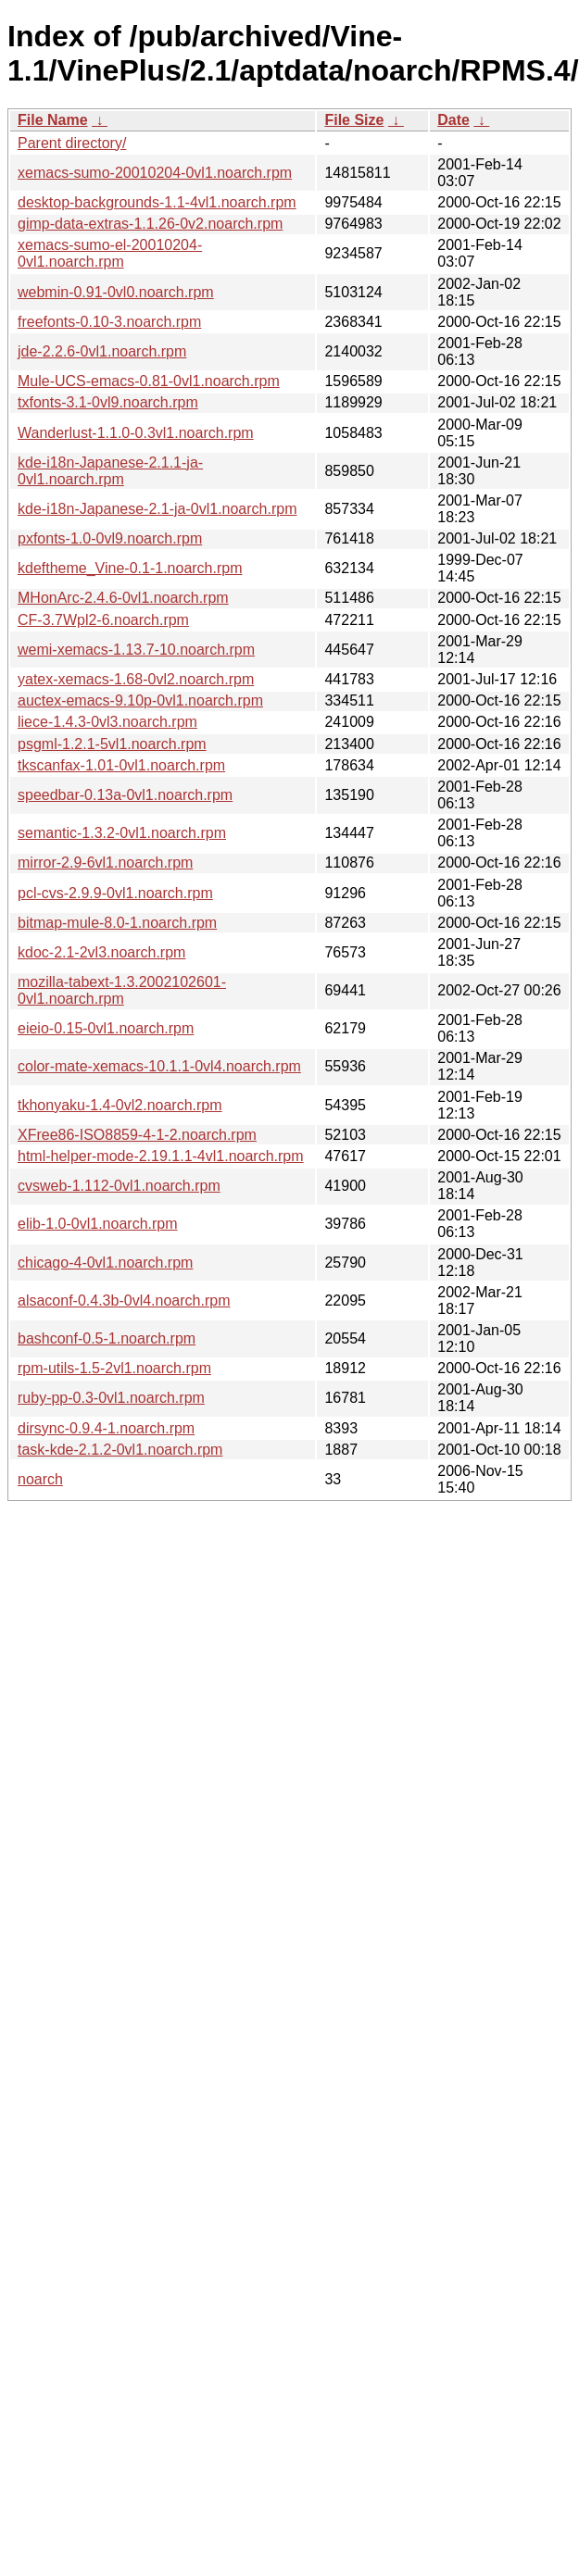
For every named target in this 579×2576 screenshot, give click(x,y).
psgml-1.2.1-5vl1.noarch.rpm (112, 744)
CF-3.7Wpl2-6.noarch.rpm (103, 620)
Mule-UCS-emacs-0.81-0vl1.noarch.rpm (149, 381)
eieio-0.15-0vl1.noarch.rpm (106, 1028)
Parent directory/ (72, 143)
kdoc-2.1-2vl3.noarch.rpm (101, 952)
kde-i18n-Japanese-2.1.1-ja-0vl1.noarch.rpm (110, 471)
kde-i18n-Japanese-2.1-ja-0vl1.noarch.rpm (157, 509)
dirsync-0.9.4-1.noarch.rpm (106, 1428)
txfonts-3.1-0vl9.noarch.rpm (108, 402)
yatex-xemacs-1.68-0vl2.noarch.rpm (136, 679)
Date (453, 120)
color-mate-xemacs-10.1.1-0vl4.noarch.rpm (159, 1066)
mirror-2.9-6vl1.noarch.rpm (105, 862)
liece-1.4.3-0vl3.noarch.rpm (107, 722)
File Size (354, 120)
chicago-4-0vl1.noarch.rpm (105, 1262)
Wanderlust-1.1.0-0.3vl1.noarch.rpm (136, 433)
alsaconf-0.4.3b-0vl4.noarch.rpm (124, 1300)
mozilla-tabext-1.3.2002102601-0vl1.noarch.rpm (122, 990)
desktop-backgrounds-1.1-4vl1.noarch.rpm (157, 202)
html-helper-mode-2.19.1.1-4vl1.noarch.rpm (161, 1156)
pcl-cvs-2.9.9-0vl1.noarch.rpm (115, 893)
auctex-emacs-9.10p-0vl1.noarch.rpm (140, 700)
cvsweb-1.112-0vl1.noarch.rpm (119, 1186)
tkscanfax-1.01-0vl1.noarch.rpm (121, 765)
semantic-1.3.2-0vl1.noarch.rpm (122, 833)
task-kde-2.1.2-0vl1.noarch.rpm (120, 1449)
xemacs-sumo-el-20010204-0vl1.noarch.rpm (110, 253)
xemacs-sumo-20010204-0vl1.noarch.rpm (155, 173)
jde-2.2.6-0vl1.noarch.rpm (102, 351)
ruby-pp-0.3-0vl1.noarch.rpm (111, 1398)
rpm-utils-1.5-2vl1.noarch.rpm (114, 1368)
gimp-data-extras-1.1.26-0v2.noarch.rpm (150, 223)
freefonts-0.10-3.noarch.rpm (109, 322)
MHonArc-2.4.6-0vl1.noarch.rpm (123, 598)
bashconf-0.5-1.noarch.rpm (106, 1338)
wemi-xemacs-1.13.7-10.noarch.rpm (136, 649)
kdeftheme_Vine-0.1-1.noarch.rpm (130, 568)
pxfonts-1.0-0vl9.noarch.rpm (110, 538)
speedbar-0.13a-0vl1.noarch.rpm (125, 795)
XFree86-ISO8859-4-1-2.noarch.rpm (137, 1135)
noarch (40, 1479)
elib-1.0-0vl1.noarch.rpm (98, 1224)
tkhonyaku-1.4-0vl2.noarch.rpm (120, 1105)
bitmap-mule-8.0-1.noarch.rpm (117, 923)
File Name (53, 120)
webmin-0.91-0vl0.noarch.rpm (116, 292)
